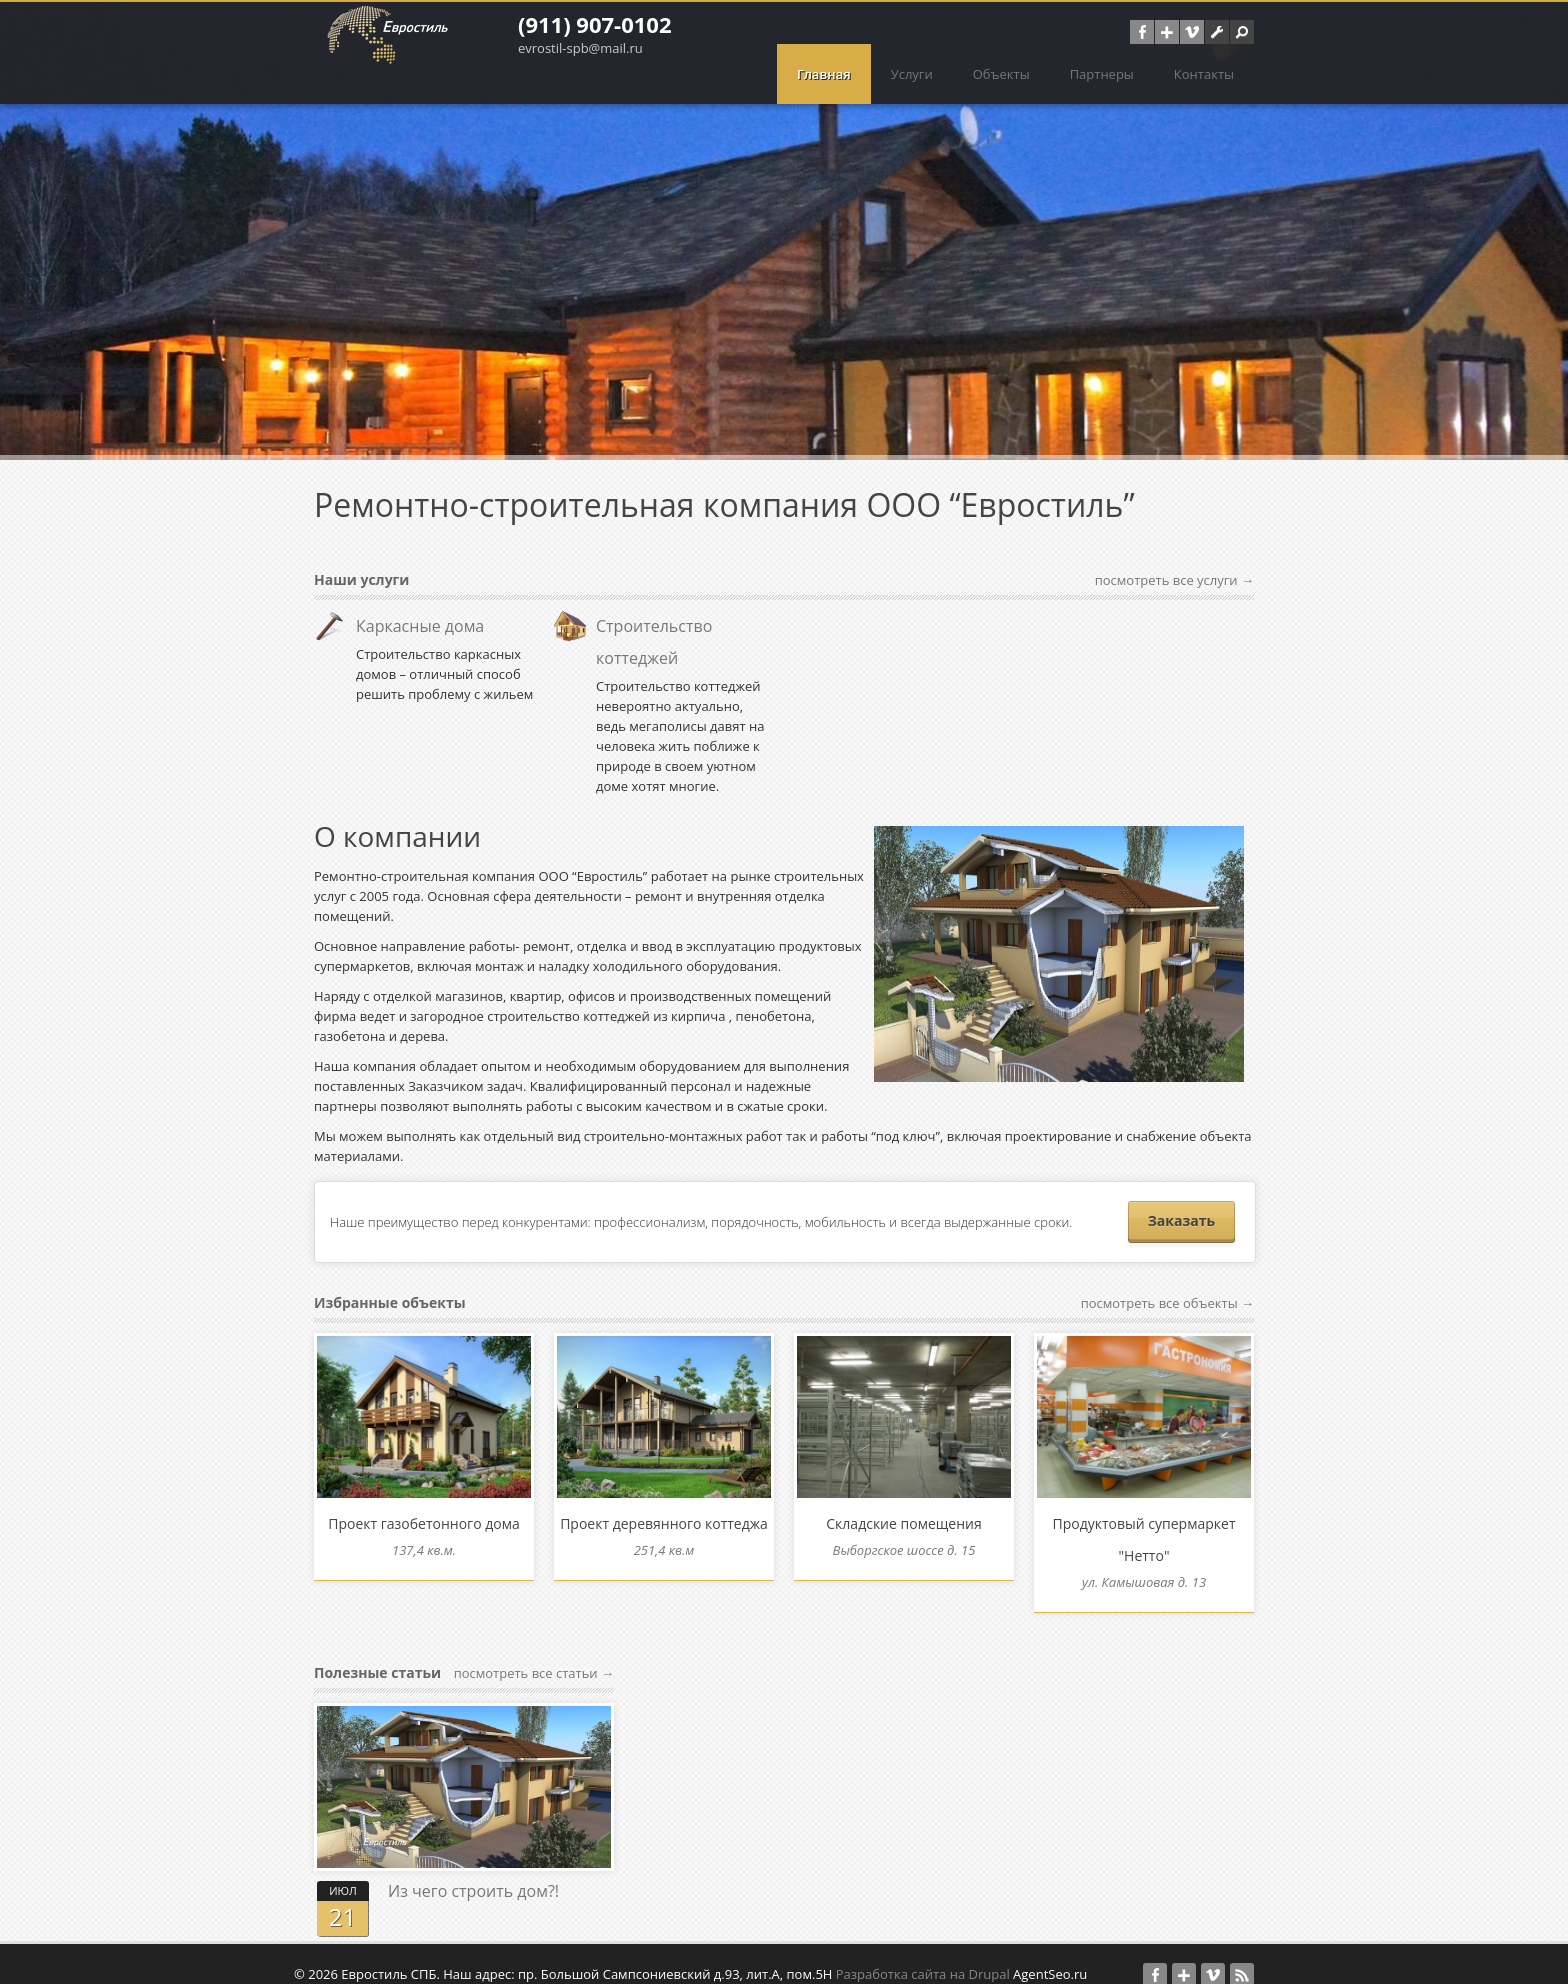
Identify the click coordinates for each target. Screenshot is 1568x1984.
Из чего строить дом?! (473, 1871)
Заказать (1181, 1220)
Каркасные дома (420, 626)
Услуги (912, 74)
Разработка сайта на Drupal (923, 1954)
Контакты (1204, 74)
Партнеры (1102, 74)
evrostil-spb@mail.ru (580, 48)
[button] (1242, 32)
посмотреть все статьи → (534, 1653)
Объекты (1001, 74)
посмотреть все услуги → (1174, 580)
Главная (824, 74)
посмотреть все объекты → (1167, 1303)
